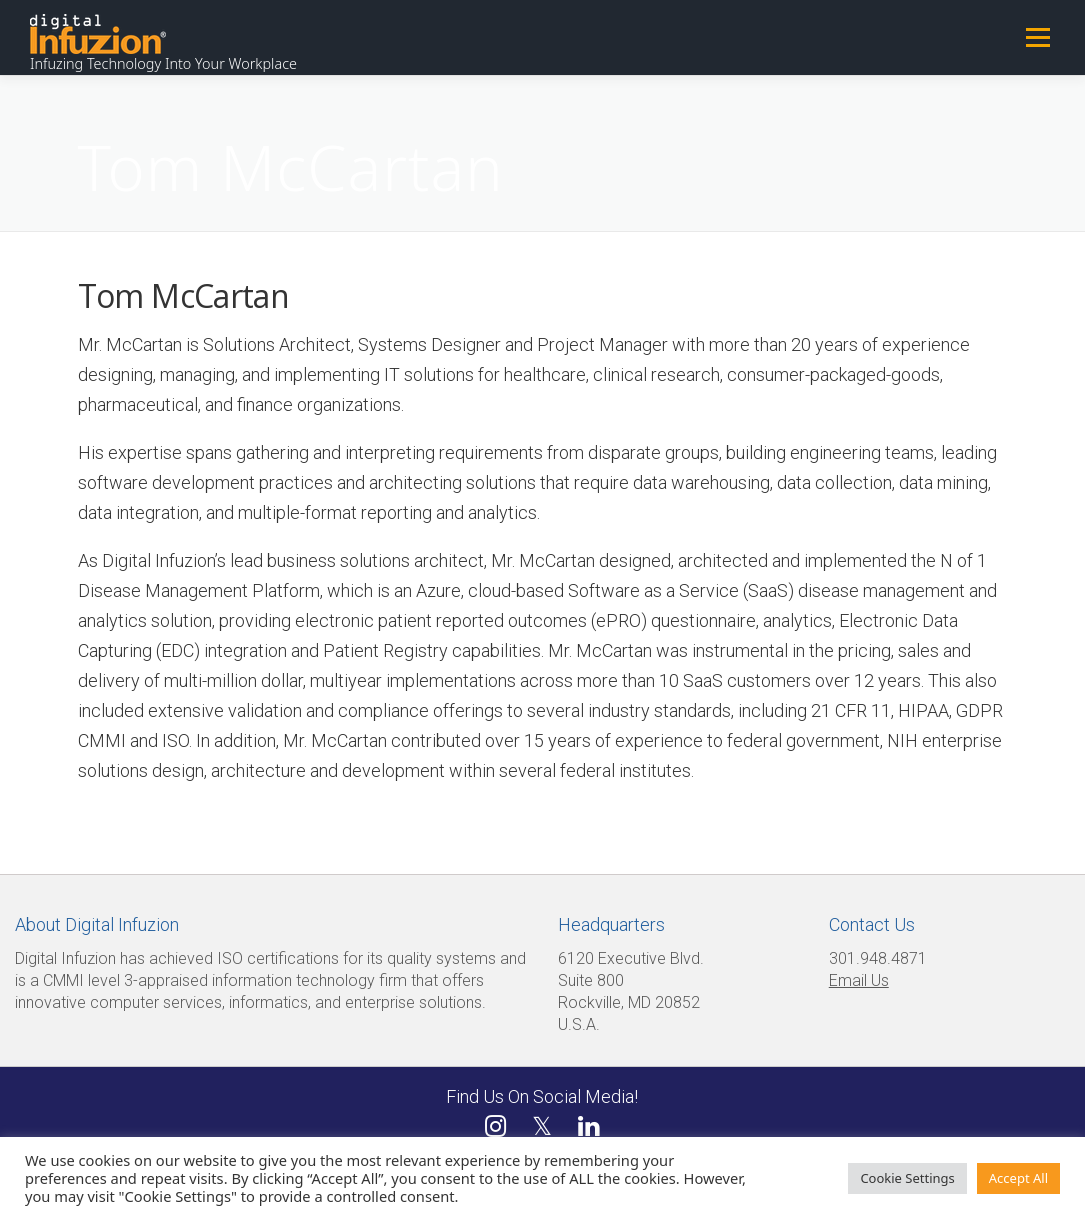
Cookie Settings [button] (907, 1178)
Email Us (859, 980)
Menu (1037, 37)
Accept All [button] (1018, 1178)
